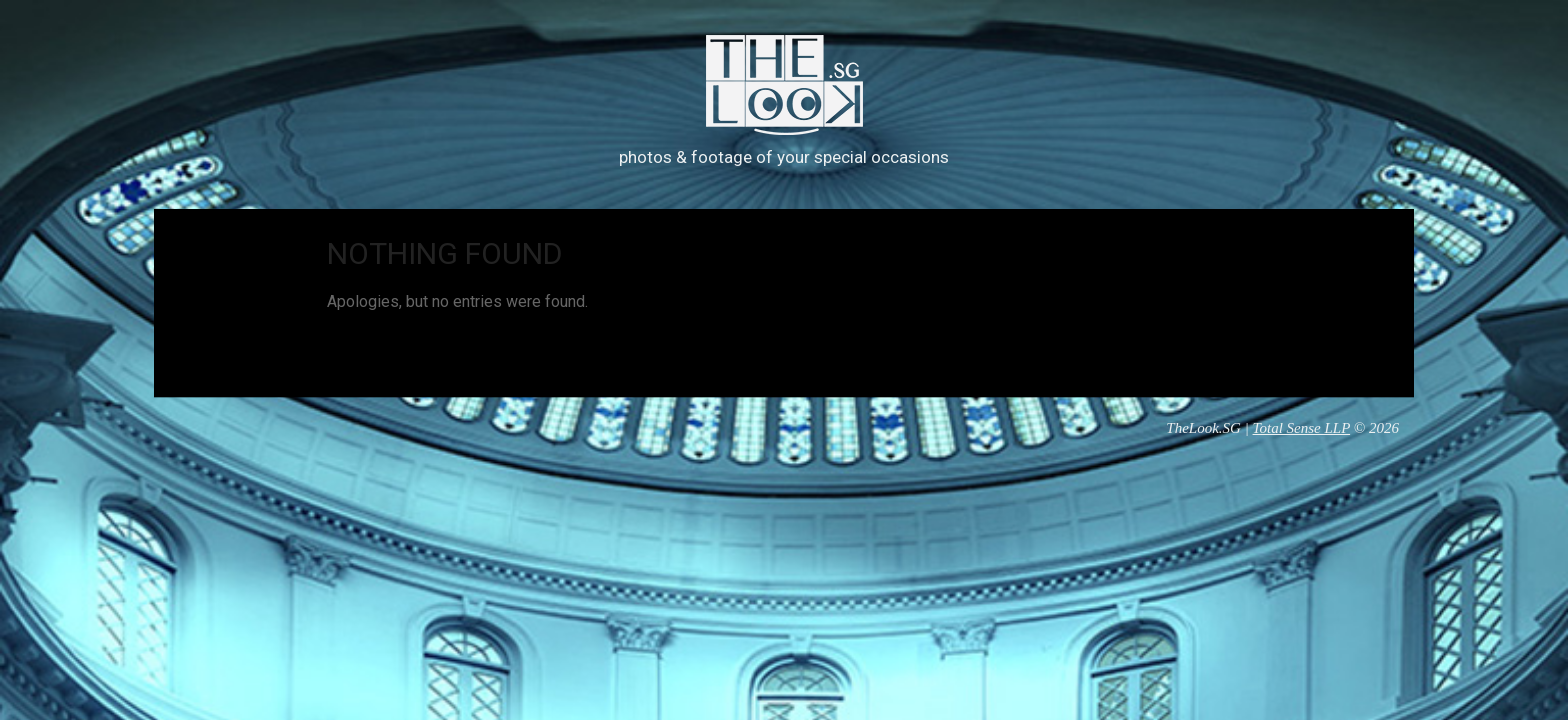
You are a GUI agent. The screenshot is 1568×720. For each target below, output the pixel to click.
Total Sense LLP (1302, 428)
